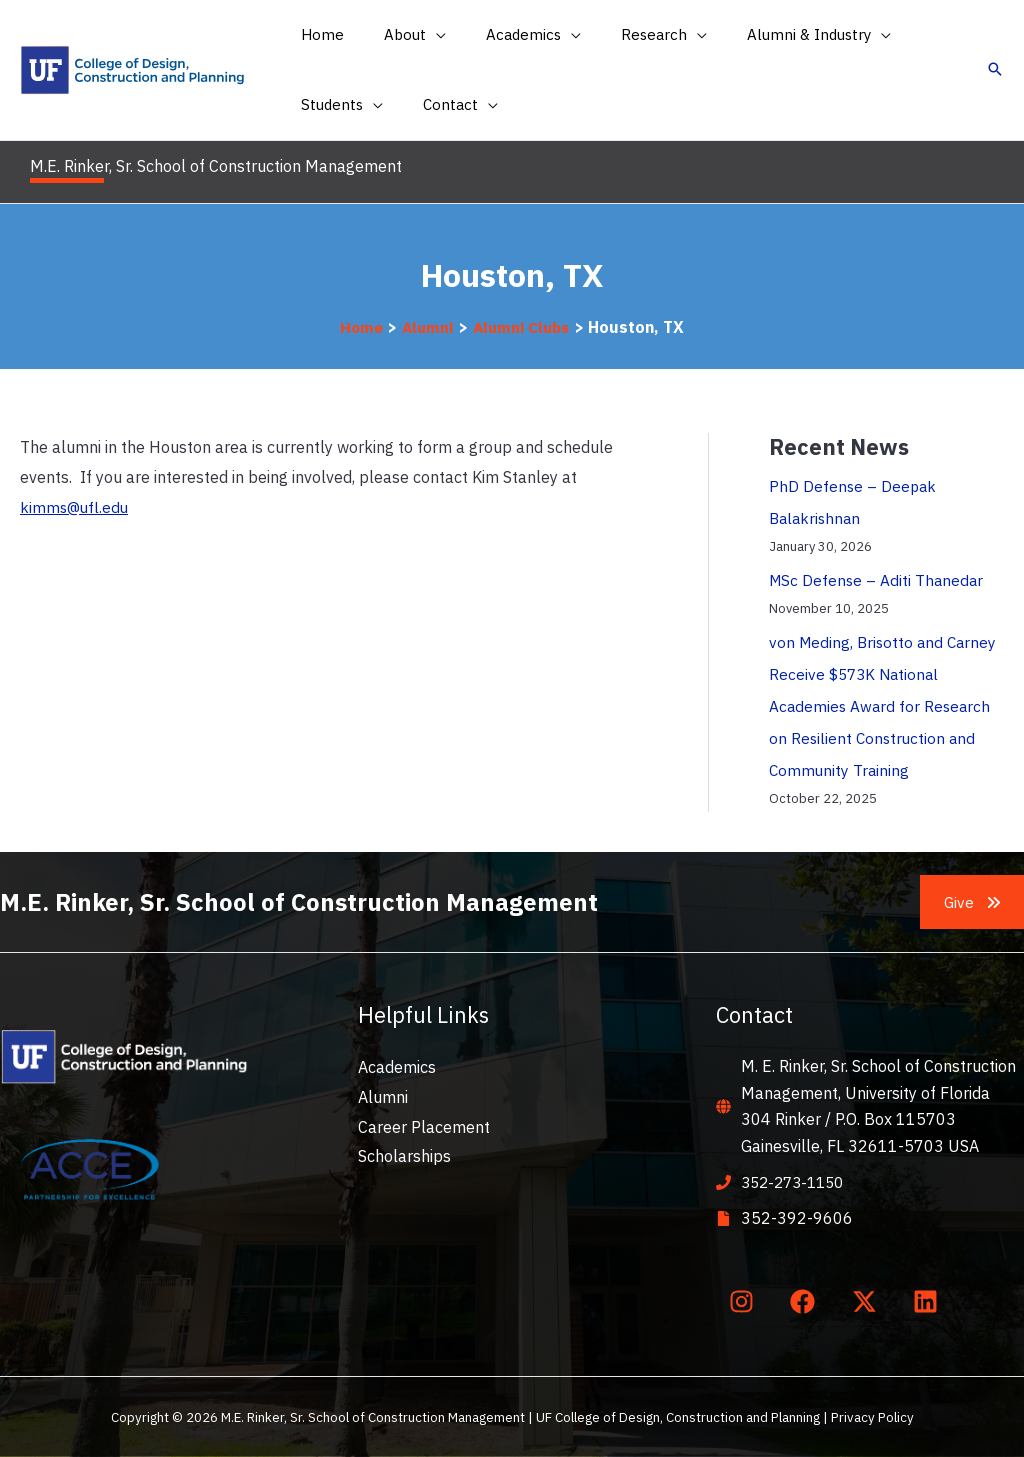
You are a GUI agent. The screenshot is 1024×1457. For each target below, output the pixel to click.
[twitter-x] (868, 1301)
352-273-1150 (797, 1182)
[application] (421, 35)
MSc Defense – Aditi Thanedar (878, 580)
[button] (400, 35)
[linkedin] (930, 1301)
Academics (397, 1067)
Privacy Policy (872, 1417)
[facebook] (807, 1301)
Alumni (383, 1097)
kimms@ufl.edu (76, 507)
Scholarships (404, 1156)
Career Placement (424, 1127)
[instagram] (745, 1301)
